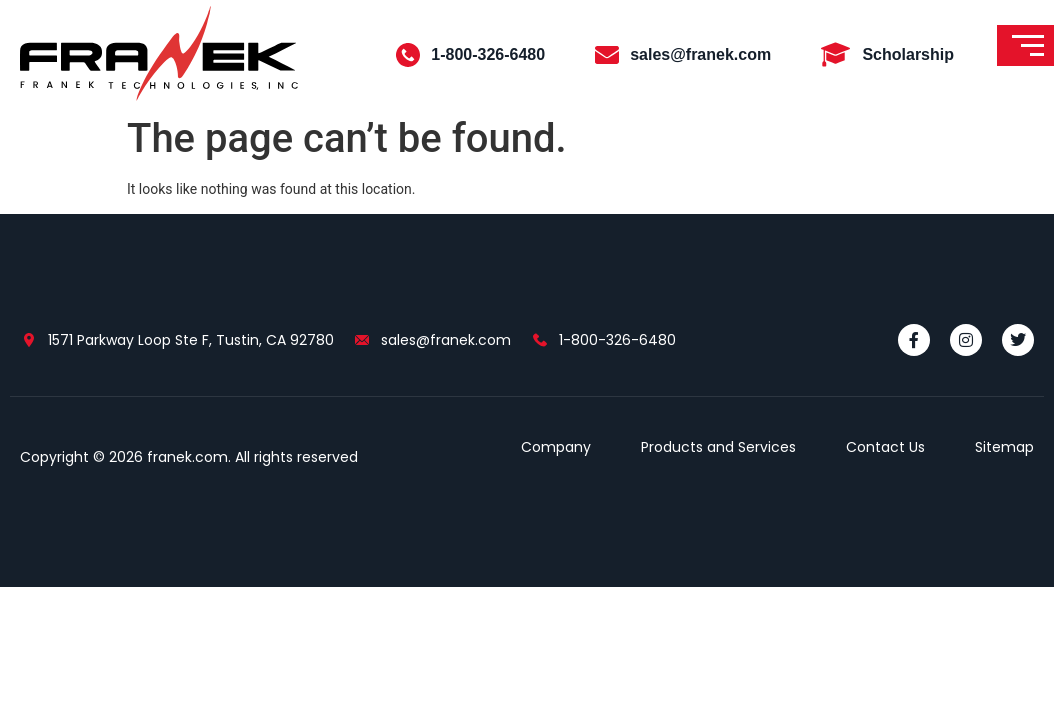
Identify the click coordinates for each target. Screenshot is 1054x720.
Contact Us (885, 447)
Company (556, 447)
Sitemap (1004, 447)
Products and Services (718, 447)
